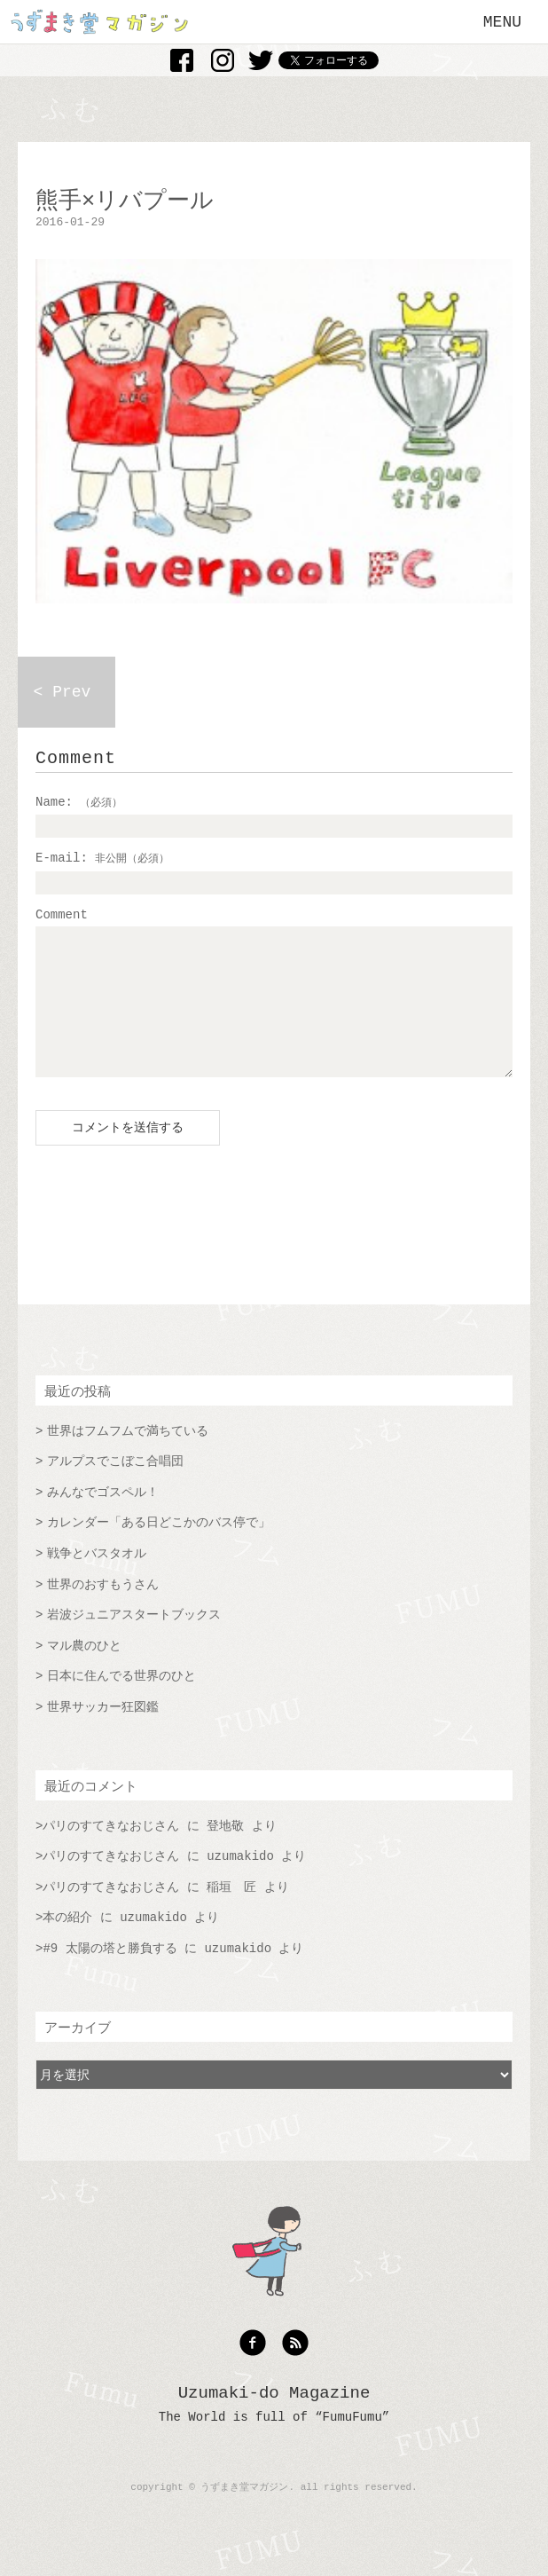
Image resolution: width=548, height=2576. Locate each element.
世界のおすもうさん (103, 1611)
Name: (78, 802)
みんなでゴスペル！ (103, 1519)
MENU (502, 22)
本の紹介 (67, 1944)
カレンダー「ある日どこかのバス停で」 (158, 1549)
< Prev (62, 692)
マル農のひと (84, 1673)
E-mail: (102, 858)
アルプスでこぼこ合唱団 (115, 1488)
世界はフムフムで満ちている (127, 1458)
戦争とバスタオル (96, 1580)
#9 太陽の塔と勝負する (109, 1975)
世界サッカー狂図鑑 (103, 1734)
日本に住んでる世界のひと (121, 1703)
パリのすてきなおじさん (111, 1853)
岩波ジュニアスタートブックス (134, 1642)
